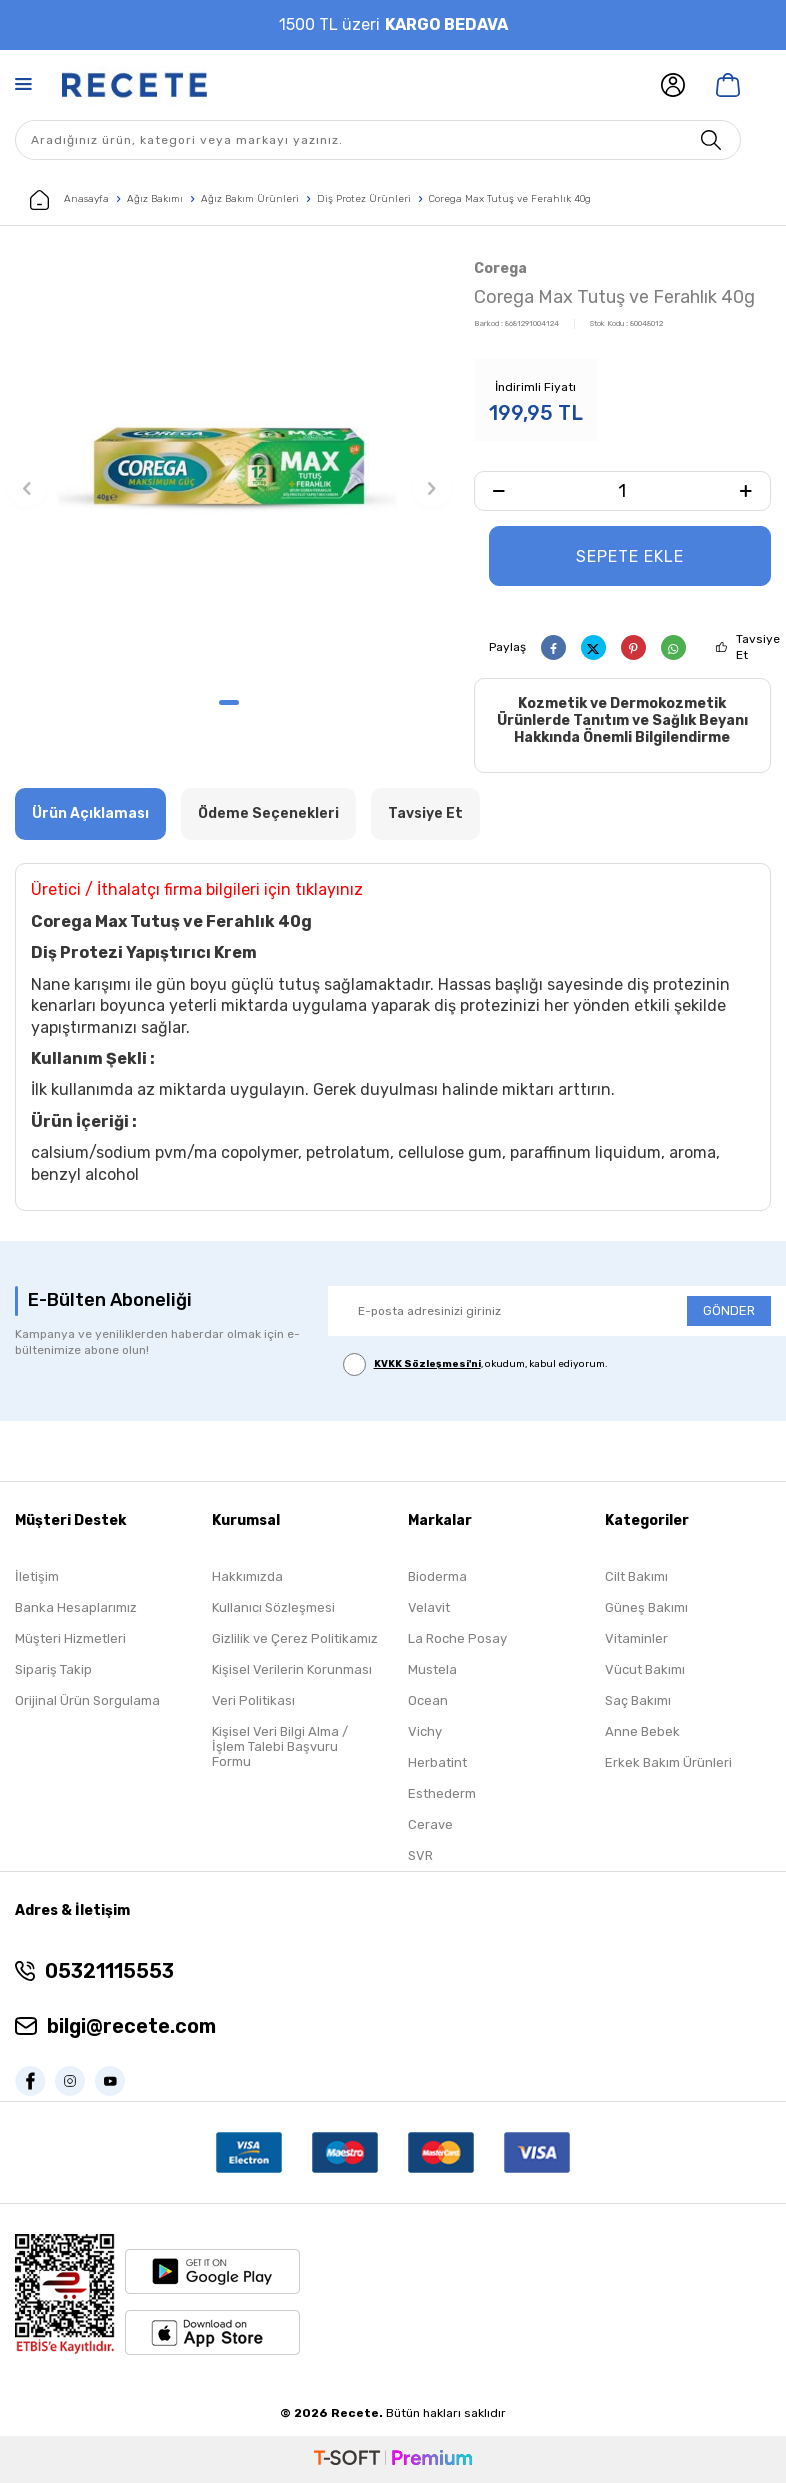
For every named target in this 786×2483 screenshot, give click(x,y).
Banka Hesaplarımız (76, 1607)
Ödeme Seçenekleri (268, 813)
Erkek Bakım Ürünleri (668, 1762)
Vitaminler (636, 1638)
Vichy (425, 1731)
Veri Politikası (253, 1700)
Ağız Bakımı (155, 199)
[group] (229, 470)
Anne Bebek (642, 1731)
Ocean (428, 1700)
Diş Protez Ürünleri (364, 199)
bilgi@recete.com (131, 2026)
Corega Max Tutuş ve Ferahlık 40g (510, 199)
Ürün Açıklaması (90, 813)
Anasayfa (69, 200)
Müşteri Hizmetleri (70, 1638)
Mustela (432, 1669)
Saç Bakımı (638, 1700)
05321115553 (109, 1971)
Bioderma (437, 1576)
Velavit (429, 1607)
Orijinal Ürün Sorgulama (87, 1700)
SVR (420, 1855)
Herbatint (437, 1762)
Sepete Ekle (630, 556)
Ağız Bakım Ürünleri (250, 199)
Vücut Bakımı (645, 1669)
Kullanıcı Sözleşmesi (273, 1607)
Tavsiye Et (758, 647)
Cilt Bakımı (636, 1576)
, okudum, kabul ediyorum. (475, 1364)
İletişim (37, 1576)
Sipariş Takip (53, 1669)
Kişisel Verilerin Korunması (292, 1669)
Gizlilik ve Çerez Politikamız (295, 1638)
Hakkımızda (247, 1576)
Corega (500, 268)
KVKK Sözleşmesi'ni (427, 1364)
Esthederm (442, 1793)
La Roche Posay (457, 1638)
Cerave (430, 1824)
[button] (229, 702)
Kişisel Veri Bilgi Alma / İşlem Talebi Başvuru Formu (280, 1746)
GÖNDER (729, 1311)
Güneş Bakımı (646, 1607)
